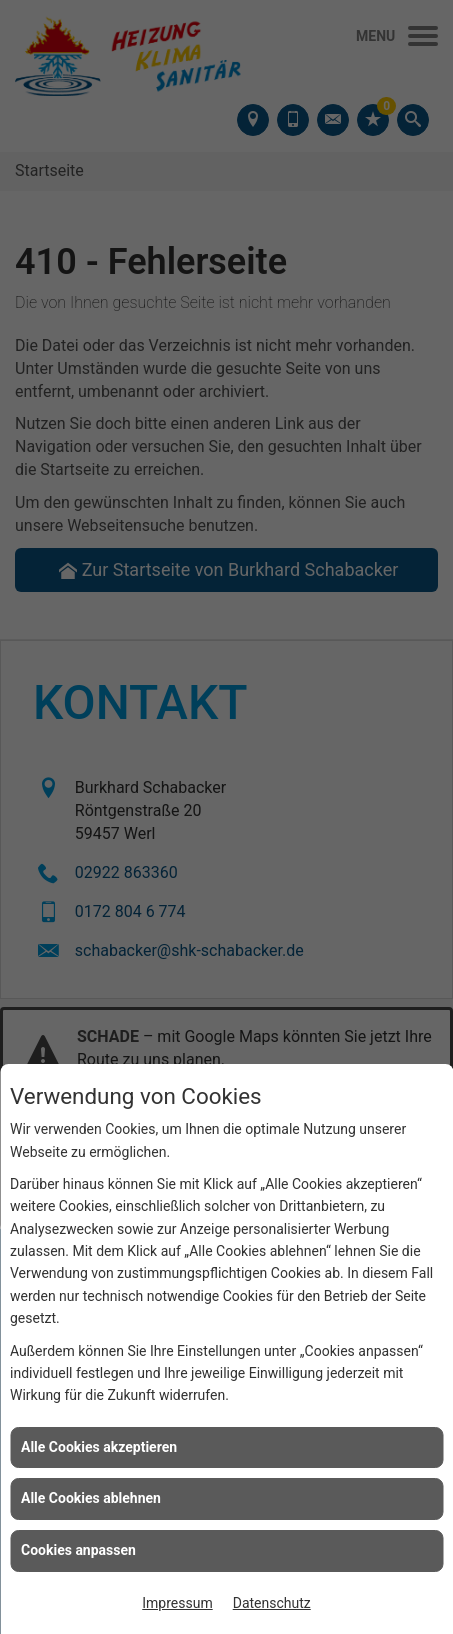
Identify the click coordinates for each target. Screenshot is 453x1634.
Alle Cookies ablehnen (91, 1498)
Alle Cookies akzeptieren (99, 1447)
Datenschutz (272, 1603)
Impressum (177, 1603)
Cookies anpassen (78, 1550)
